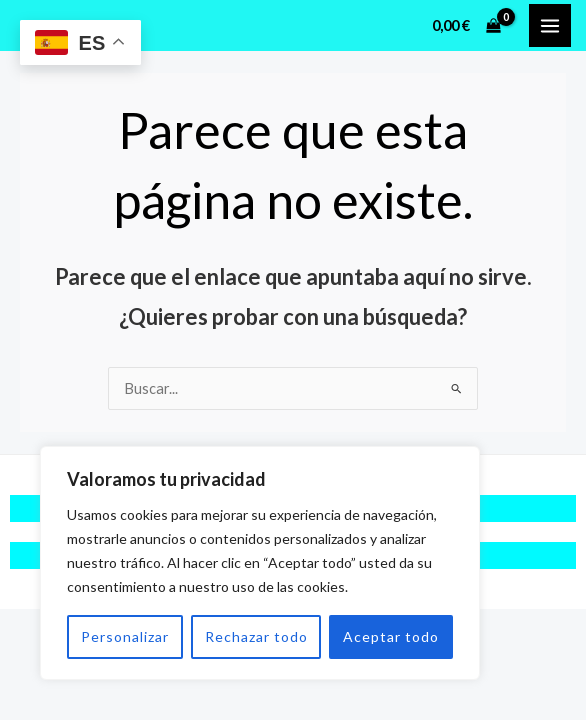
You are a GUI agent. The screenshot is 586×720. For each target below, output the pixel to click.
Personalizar (125, 636)
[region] (260, 563)
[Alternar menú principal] (550, 25)
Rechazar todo (256, 636)
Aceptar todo (391, 636)
